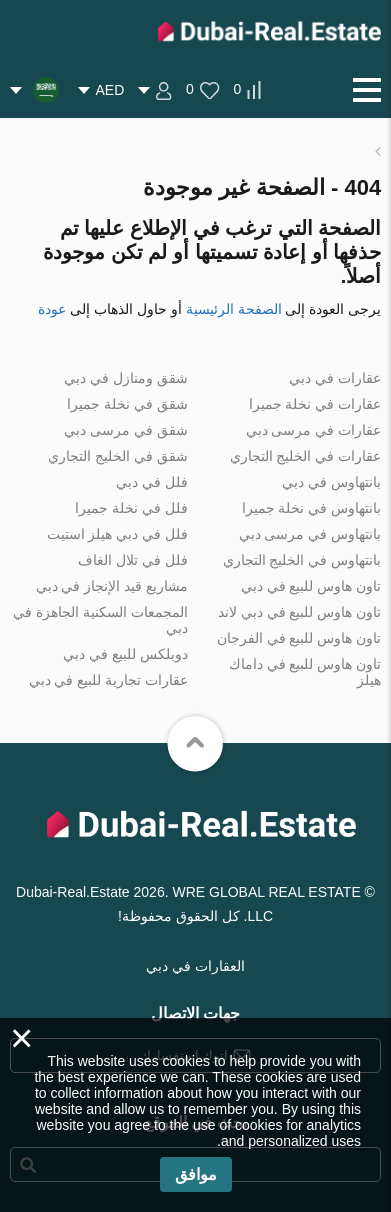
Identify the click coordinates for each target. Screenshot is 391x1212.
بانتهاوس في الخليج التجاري (302, 560)
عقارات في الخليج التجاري (306, 456)
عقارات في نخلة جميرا (315, 404)
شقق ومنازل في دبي (126, 378)
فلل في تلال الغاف (133, 560)
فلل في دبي (152, 482)
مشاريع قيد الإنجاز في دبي (112, 586)
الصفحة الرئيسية (234, 309)
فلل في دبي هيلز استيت (118, 534)
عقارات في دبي (335, 378)
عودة (52, 309)
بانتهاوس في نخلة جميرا (312, 508)
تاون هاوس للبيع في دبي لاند (299, 612)
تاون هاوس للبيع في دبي (311, 586)
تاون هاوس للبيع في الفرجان (299, 638)
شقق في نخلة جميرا (127, 404)
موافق (196, 1174)
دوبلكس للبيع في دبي (125, 654)
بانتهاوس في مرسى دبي (310, 534)
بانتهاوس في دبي (331, 482)
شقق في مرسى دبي (126, 430)
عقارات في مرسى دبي (314, 430)
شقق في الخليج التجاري (118, 456)
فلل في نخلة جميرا (131, 508)
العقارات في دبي (195, 966)
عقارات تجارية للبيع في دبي (109, 680)
